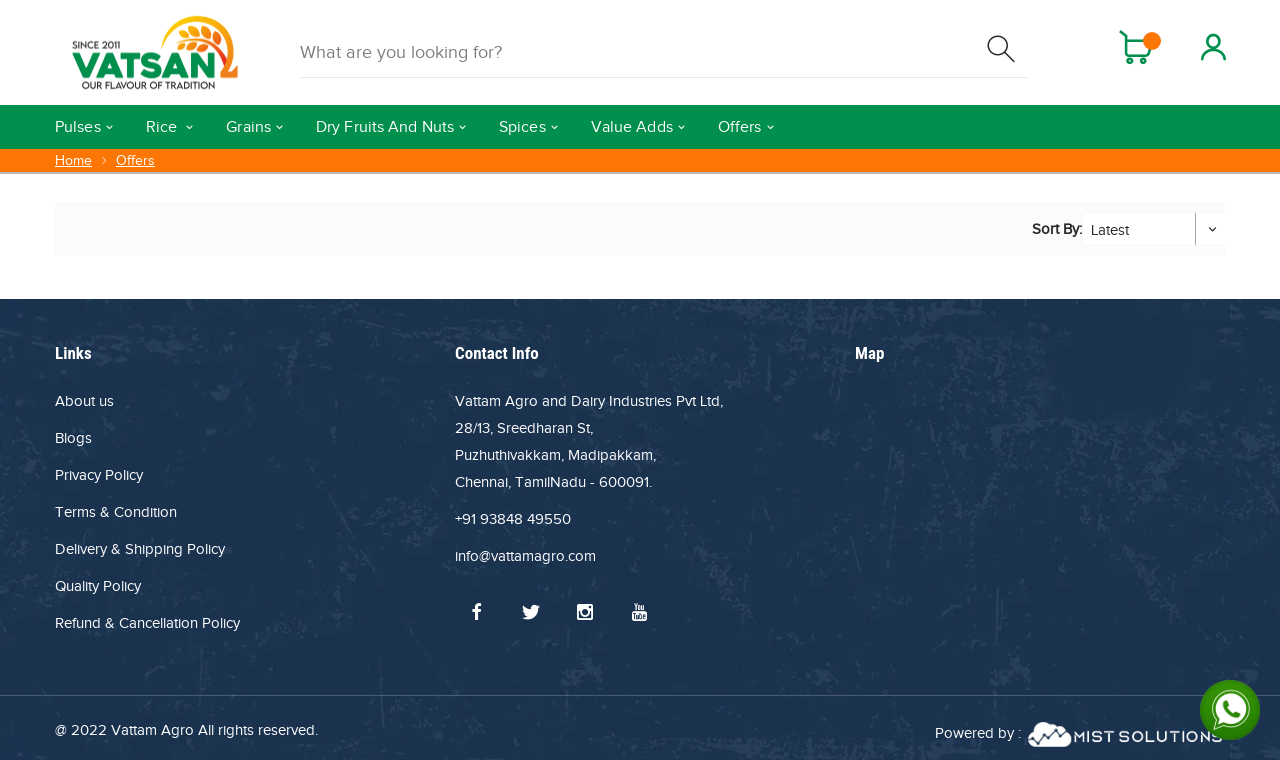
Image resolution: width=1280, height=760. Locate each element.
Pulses (78, 127)
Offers (740, 127)
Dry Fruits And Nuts (385, 127)
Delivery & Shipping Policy (140, 549)
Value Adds (632, 127)
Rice (164, 127)
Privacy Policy (99, 475)
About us (84, 401)
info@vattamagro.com (525, 556)
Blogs (73, 438)
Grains (248, 127)
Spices (522, 127)
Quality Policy (98, 586)
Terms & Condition (116, 512)
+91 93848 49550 (513, 519)
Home (73, 160)
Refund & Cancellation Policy (147, 623)
